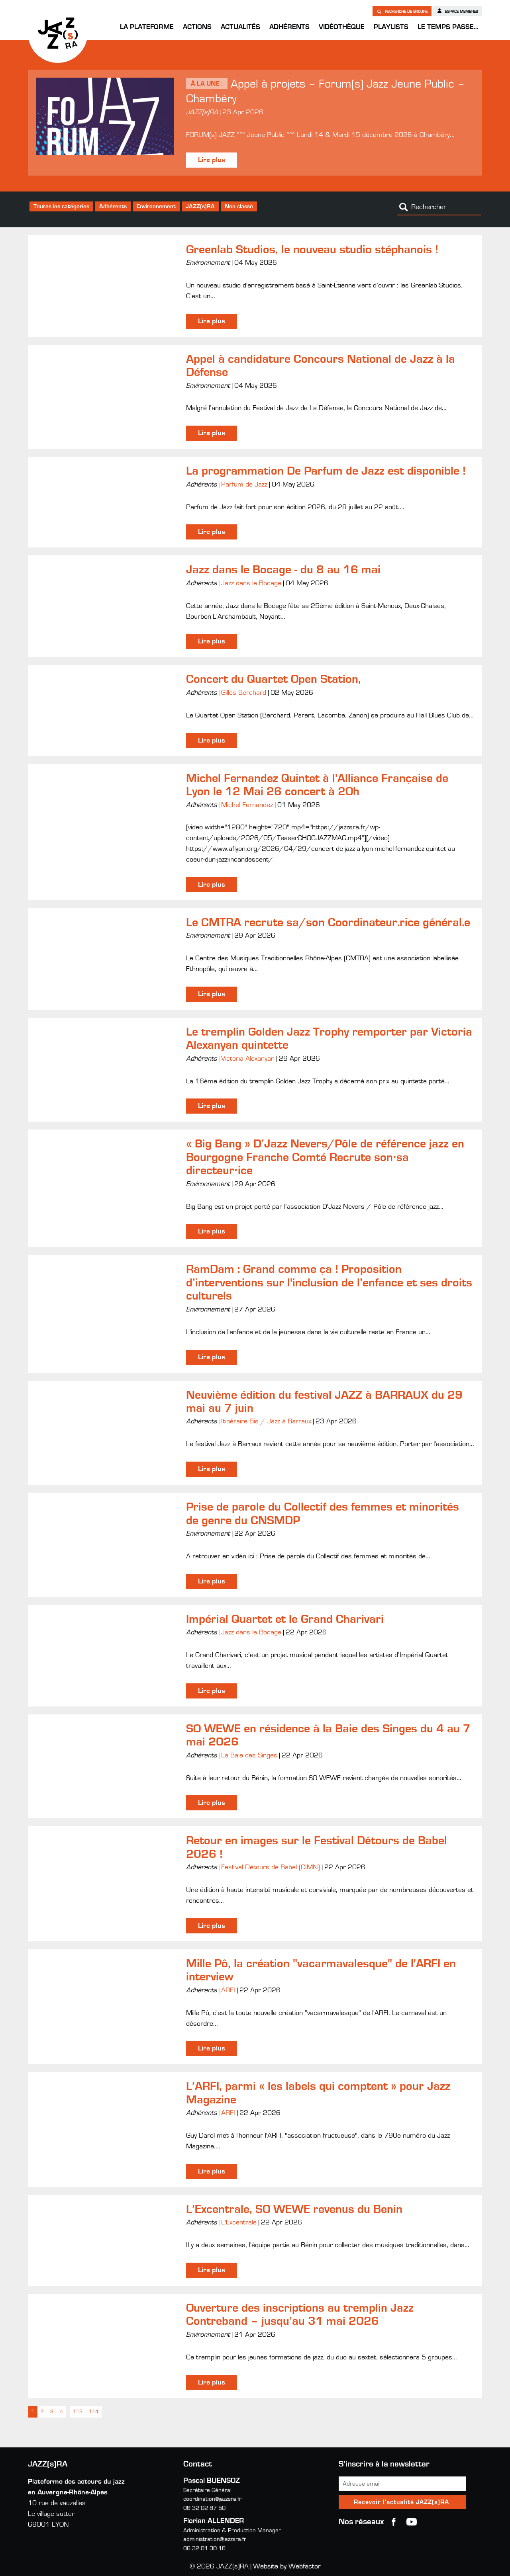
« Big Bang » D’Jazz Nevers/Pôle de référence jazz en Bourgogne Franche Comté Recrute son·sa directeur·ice (325, 1157)
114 (93, 2411)
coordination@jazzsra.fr (212, 2499)
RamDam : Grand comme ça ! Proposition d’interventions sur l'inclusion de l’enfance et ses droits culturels (329, 1282)
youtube (412, 2522)
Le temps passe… (448, 27)
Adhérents (289, 27)
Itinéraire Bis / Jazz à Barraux (266, 1421)
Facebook (394, 2522)
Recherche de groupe (402, 11)
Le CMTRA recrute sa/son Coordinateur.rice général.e (328, 922)
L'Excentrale (239, 2222)
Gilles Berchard (243, 692)
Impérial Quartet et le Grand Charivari (285, 1619)
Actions (197, 27)
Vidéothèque (342, 27)
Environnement (156, 206)
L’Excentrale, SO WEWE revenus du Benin (294, 2209)
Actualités (240, 27)
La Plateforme (147, 27)
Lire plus (211, 160)
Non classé (239, 206)
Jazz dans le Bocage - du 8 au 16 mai (283, 570)
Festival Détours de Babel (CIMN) (270, 1867)
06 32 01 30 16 (204, 2548)
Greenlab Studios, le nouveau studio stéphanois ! (312, 250)
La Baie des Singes (249, 1755)
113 (77, 2411)
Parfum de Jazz (244, 484)
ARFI (228, 1990)
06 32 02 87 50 (204, 2508)
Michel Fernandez (247, 805)
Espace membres (457, 11)
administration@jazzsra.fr (214, 2539)
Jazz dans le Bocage (251, 583)
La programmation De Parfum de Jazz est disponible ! (326, 471)
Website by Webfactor (287, 2566)
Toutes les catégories (61, 206)
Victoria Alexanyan (248, 1058)
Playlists (391, 27)
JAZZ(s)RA (58, 33)
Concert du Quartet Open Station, (273, 679)
